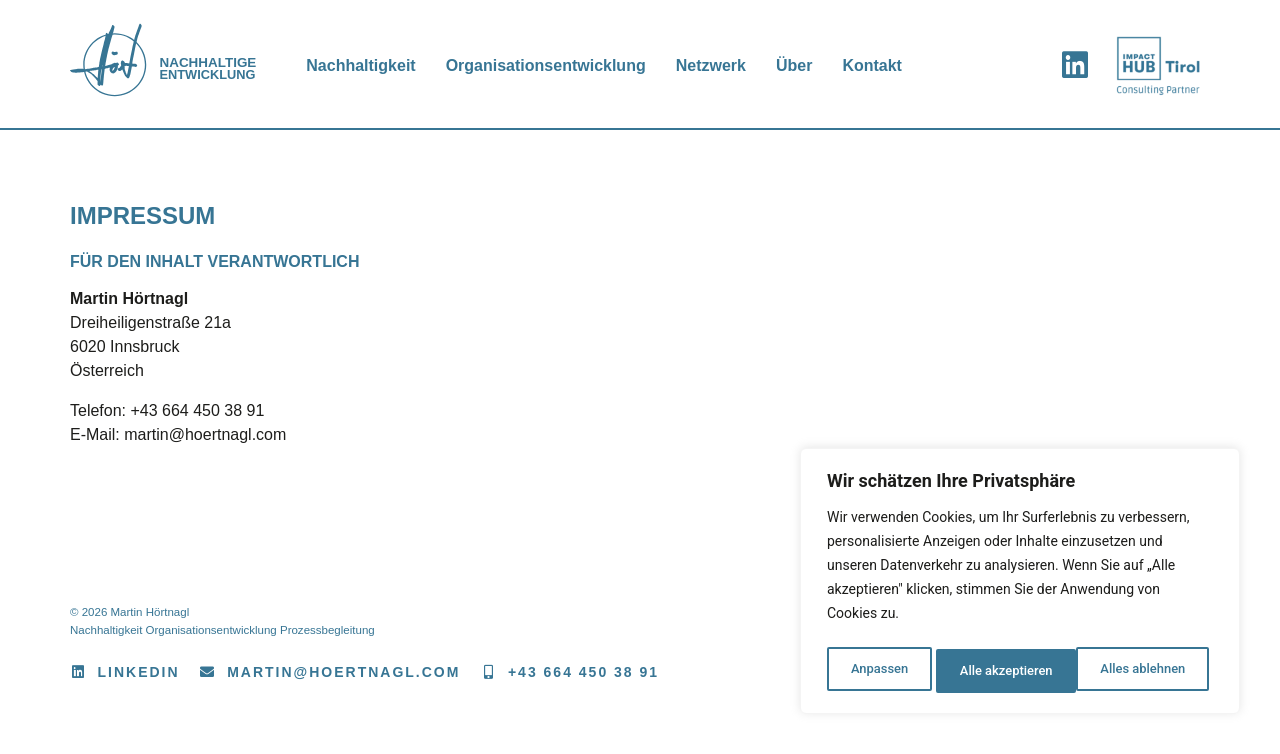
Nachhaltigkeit (371, 65)
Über (804, 65)
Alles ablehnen (1001, 671)
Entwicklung (218, 69)
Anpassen (877, 671)
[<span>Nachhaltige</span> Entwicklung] (120, 65)
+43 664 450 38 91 (197, 410)
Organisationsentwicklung (556, 65)
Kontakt (883, 65)
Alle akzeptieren (1143, 671)
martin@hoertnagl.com (205, 434)
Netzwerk (721, 65)
